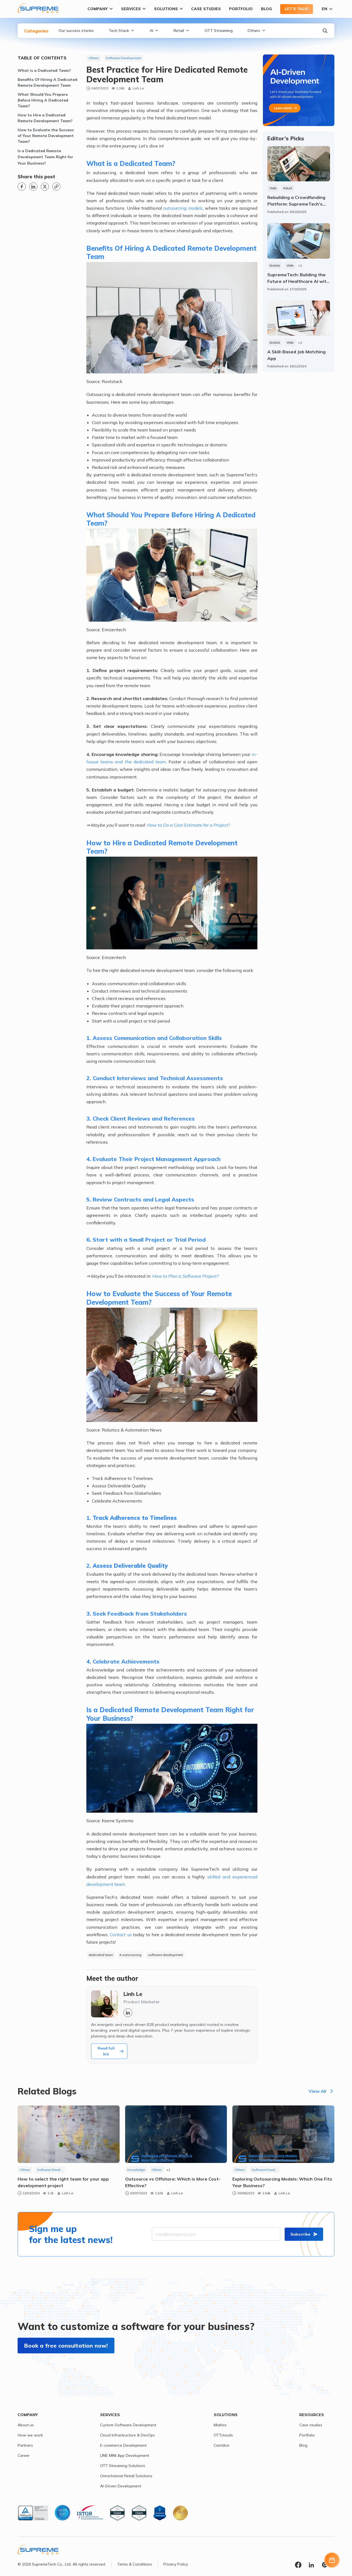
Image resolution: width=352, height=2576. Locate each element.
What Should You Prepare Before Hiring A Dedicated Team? (43, 100)
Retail (181, 31)
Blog (266, 8)
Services (133, 9)
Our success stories (76, 30)
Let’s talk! (297, 8)
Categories (36, 31)
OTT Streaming (219, 30)
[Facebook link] (22, 186)
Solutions (168, 9)
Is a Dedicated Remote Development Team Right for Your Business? (45, 157)
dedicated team (101, 1955)
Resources (311, 2414)
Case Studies (206, 8)
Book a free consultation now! (66, 2345)
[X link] (45, 186)
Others (257, 31)
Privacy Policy (175, 2564)
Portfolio (241, 8)
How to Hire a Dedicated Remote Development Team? (45, 118)
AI (154, 31)
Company (100, 9)
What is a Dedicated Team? (44, 70)
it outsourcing (130, 1955)
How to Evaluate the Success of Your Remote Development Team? (46, 135)
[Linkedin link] (33, 186)
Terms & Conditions (134, 2564)
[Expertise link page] (298, 90)
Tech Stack (121, 31)
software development (165, 1955)
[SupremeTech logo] (38, 8)
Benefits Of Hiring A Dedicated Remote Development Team (47, 82)
